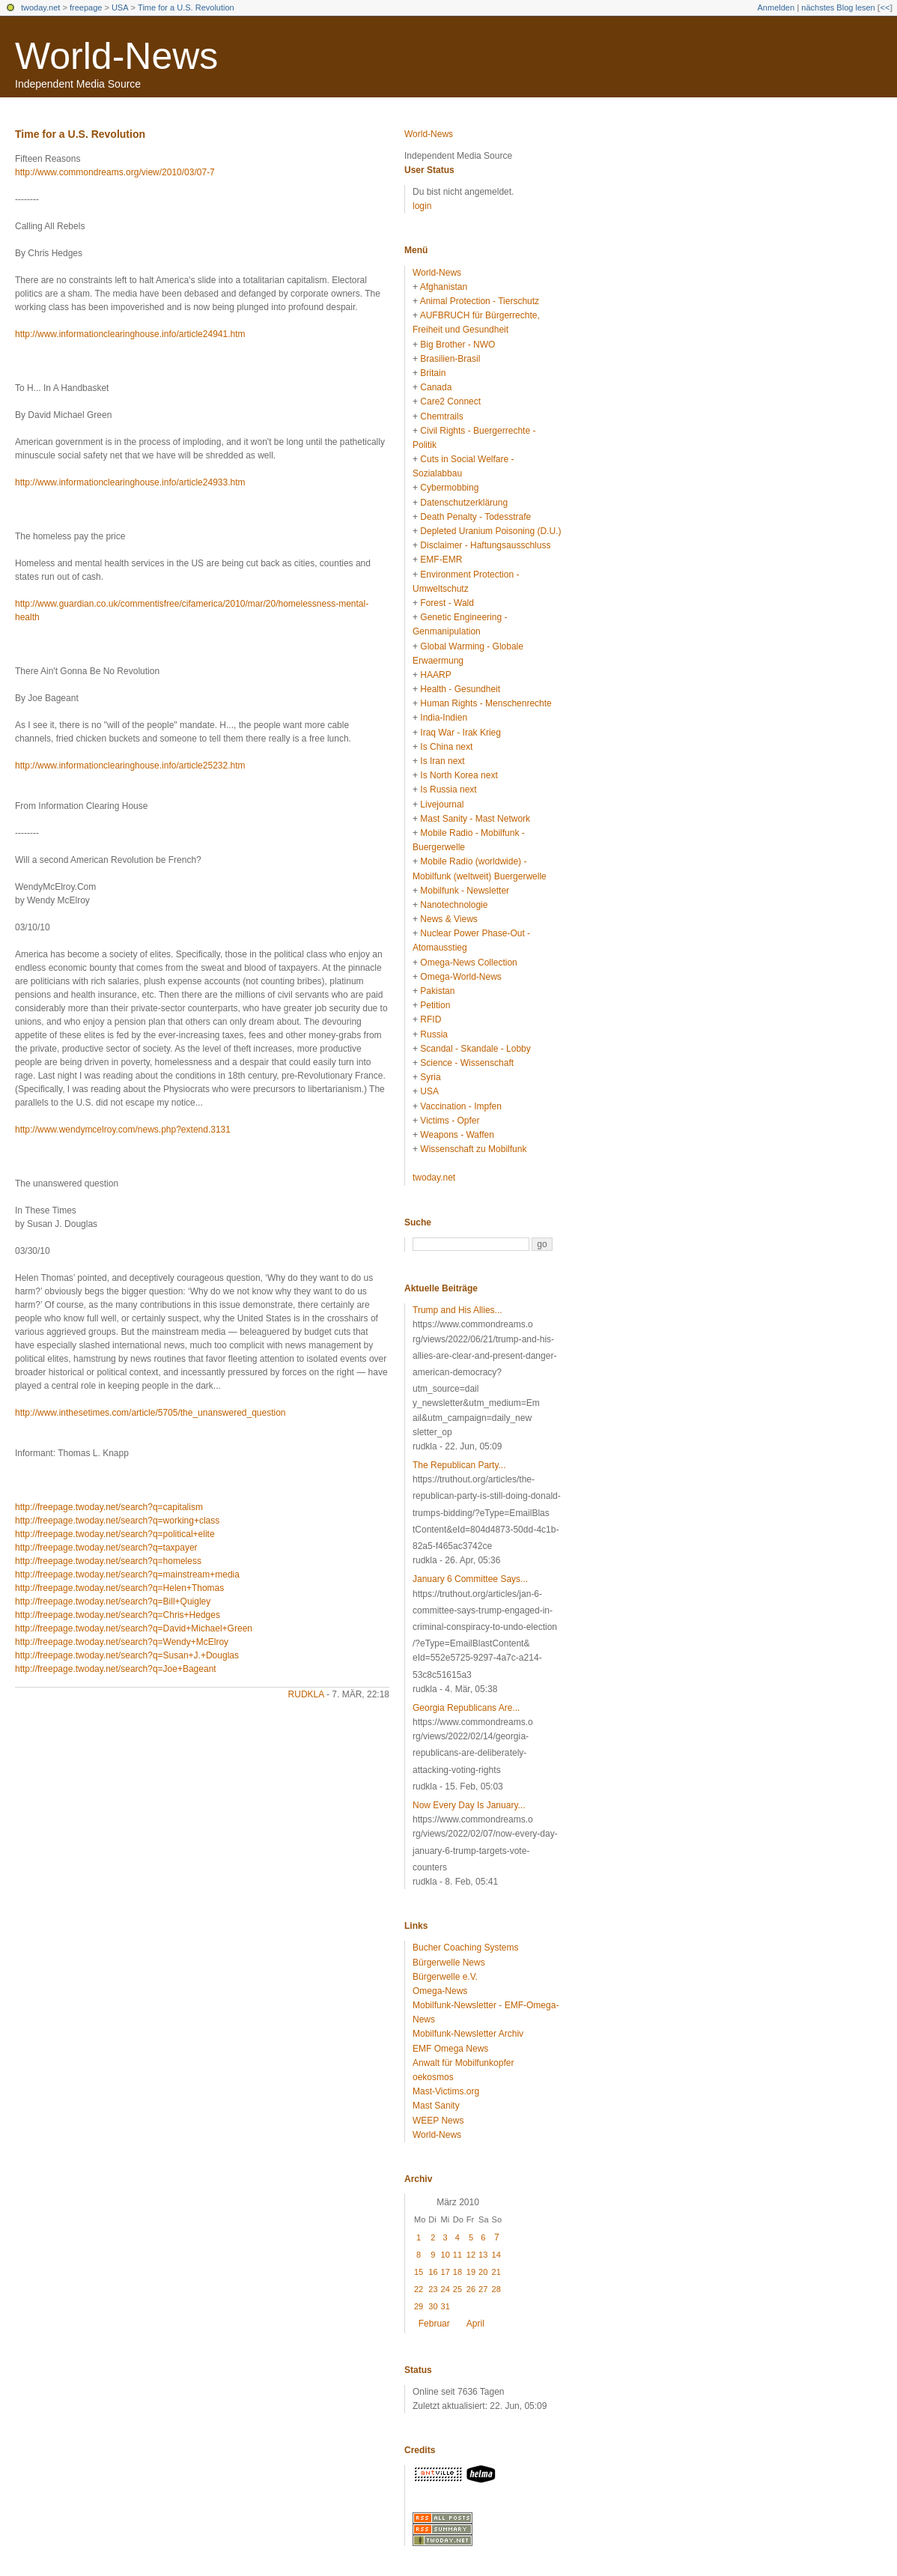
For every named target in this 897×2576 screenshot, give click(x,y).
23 (432, 2289)
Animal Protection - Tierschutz (479, 301)
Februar (434, 2323)
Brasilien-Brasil (450, 359)
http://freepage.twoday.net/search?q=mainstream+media (127, 1574)
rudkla (306, 1694)
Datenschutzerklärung (464, 502)
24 (445, 2289)
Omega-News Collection (468, 962)
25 (457, 2289)
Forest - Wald (447, 603)
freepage (86, 7)
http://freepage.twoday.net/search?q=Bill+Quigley (112, 1601)
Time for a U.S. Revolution (186, 7)
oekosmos (433, 2077)
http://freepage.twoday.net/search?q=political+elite (115, 1534)
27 (482, 2289)
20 (482, 2271)
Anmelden (776, 7)
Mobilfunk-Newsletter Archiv (468, 2033)
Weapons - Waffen (457, 1135)
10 (445, 2254)
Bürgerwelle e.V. (445, 1977)
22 (418, 2289)
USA (120, 7)
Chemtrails (441, 416)
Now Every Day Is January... (469, 1805)
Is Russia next (448, 789)
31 (445, 2306)
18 (457, 2271)
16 (432, 2271)
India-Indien (443, 717)
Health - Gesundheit (460, 689)
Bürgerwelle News (449, 1962)
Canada (435, 387)
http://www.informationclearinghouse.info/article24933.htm (130, 482)
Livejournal (441, 804)
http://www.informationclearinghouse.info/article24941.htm (130, 334)
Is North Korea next (458, 775)
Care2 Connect (450, 401)
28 (496, 2289)
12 (470, 2254)
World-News (116, 56)
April (475, 2323)
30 (432, 2306)
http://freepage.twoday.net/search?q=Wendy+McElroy (121, 1642)
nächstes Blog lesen (838, 7)
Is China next (446, 747)
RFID (430, 1019)
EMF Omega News (450, 2048)
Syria (430, 1077)
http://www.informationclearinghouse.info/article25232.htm (130, 765)
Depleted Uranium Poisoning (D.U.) (490, 531)
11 (457, 2254)
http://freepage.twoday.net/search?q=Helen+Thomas (119, 1588)
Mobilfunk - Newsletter (464, 890)
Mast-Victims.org (446, 2091)
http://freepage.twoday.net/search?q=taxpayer (106, 1547)
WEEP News (438, 2120)
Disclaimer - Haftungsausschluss (485, 545)
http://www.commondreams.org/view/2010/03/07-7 (115, 172)
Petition (435, 1005)
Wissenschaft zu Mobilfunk (473, 1149)
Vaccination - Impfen (461, 1106)
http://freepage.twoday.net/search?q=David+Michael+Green (133, 1628)
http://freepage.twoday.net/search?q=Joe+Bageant (115, 1669)
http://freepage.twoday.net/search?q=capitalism (109, 1507)
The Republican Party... (459, 1465)
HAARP (435, 675)
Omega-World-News (460, 977)
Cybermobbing (449, 487)
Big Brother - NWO (457, 344)
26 (470, 2289)
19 (470, 2271)
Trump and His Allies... (457, 1310)
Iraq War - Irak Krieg (460, 732)
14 (496, 2254)
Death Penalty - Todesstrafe (475, 517)
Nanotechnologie (453, 905)
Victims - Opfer (449, 1120)
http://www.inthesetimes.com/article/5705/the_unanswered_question (150, 1412)
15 (418, 2271)
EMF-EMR (441, 559)
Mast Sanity (436, 2105)
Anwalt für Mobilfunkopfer (463, 2063)
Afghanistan (443, 287)
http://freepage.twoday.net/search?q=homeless (108, 1561)
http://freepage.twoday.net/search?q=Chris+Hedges (117, 1615)
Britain (433, 373)
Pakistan (437, 991)
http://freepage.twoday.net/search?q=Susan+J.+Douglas (127, 1655)
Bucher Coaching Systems (465, 1947)
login (422, 206)
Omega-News (440, 1991)
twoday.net (40, 7)
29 (418, 2306)
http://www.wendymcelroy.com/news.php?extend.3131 (123, 1129)
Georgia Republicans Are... (466, 1708)
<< (885, 7)
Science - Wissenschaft (467, 1063)
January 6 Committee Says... (470, 1579)
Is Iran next (442, 761)
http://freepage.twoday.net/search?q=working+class (117, 1520)
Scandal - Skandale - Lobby (475, 1048)
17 (445, 2271)
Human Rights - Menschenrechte (485, 703)
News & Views (448, 919)
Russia (434, 1034)
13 (482, 2254)
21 (496, 2271)
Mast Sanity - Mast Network (475, 818)
